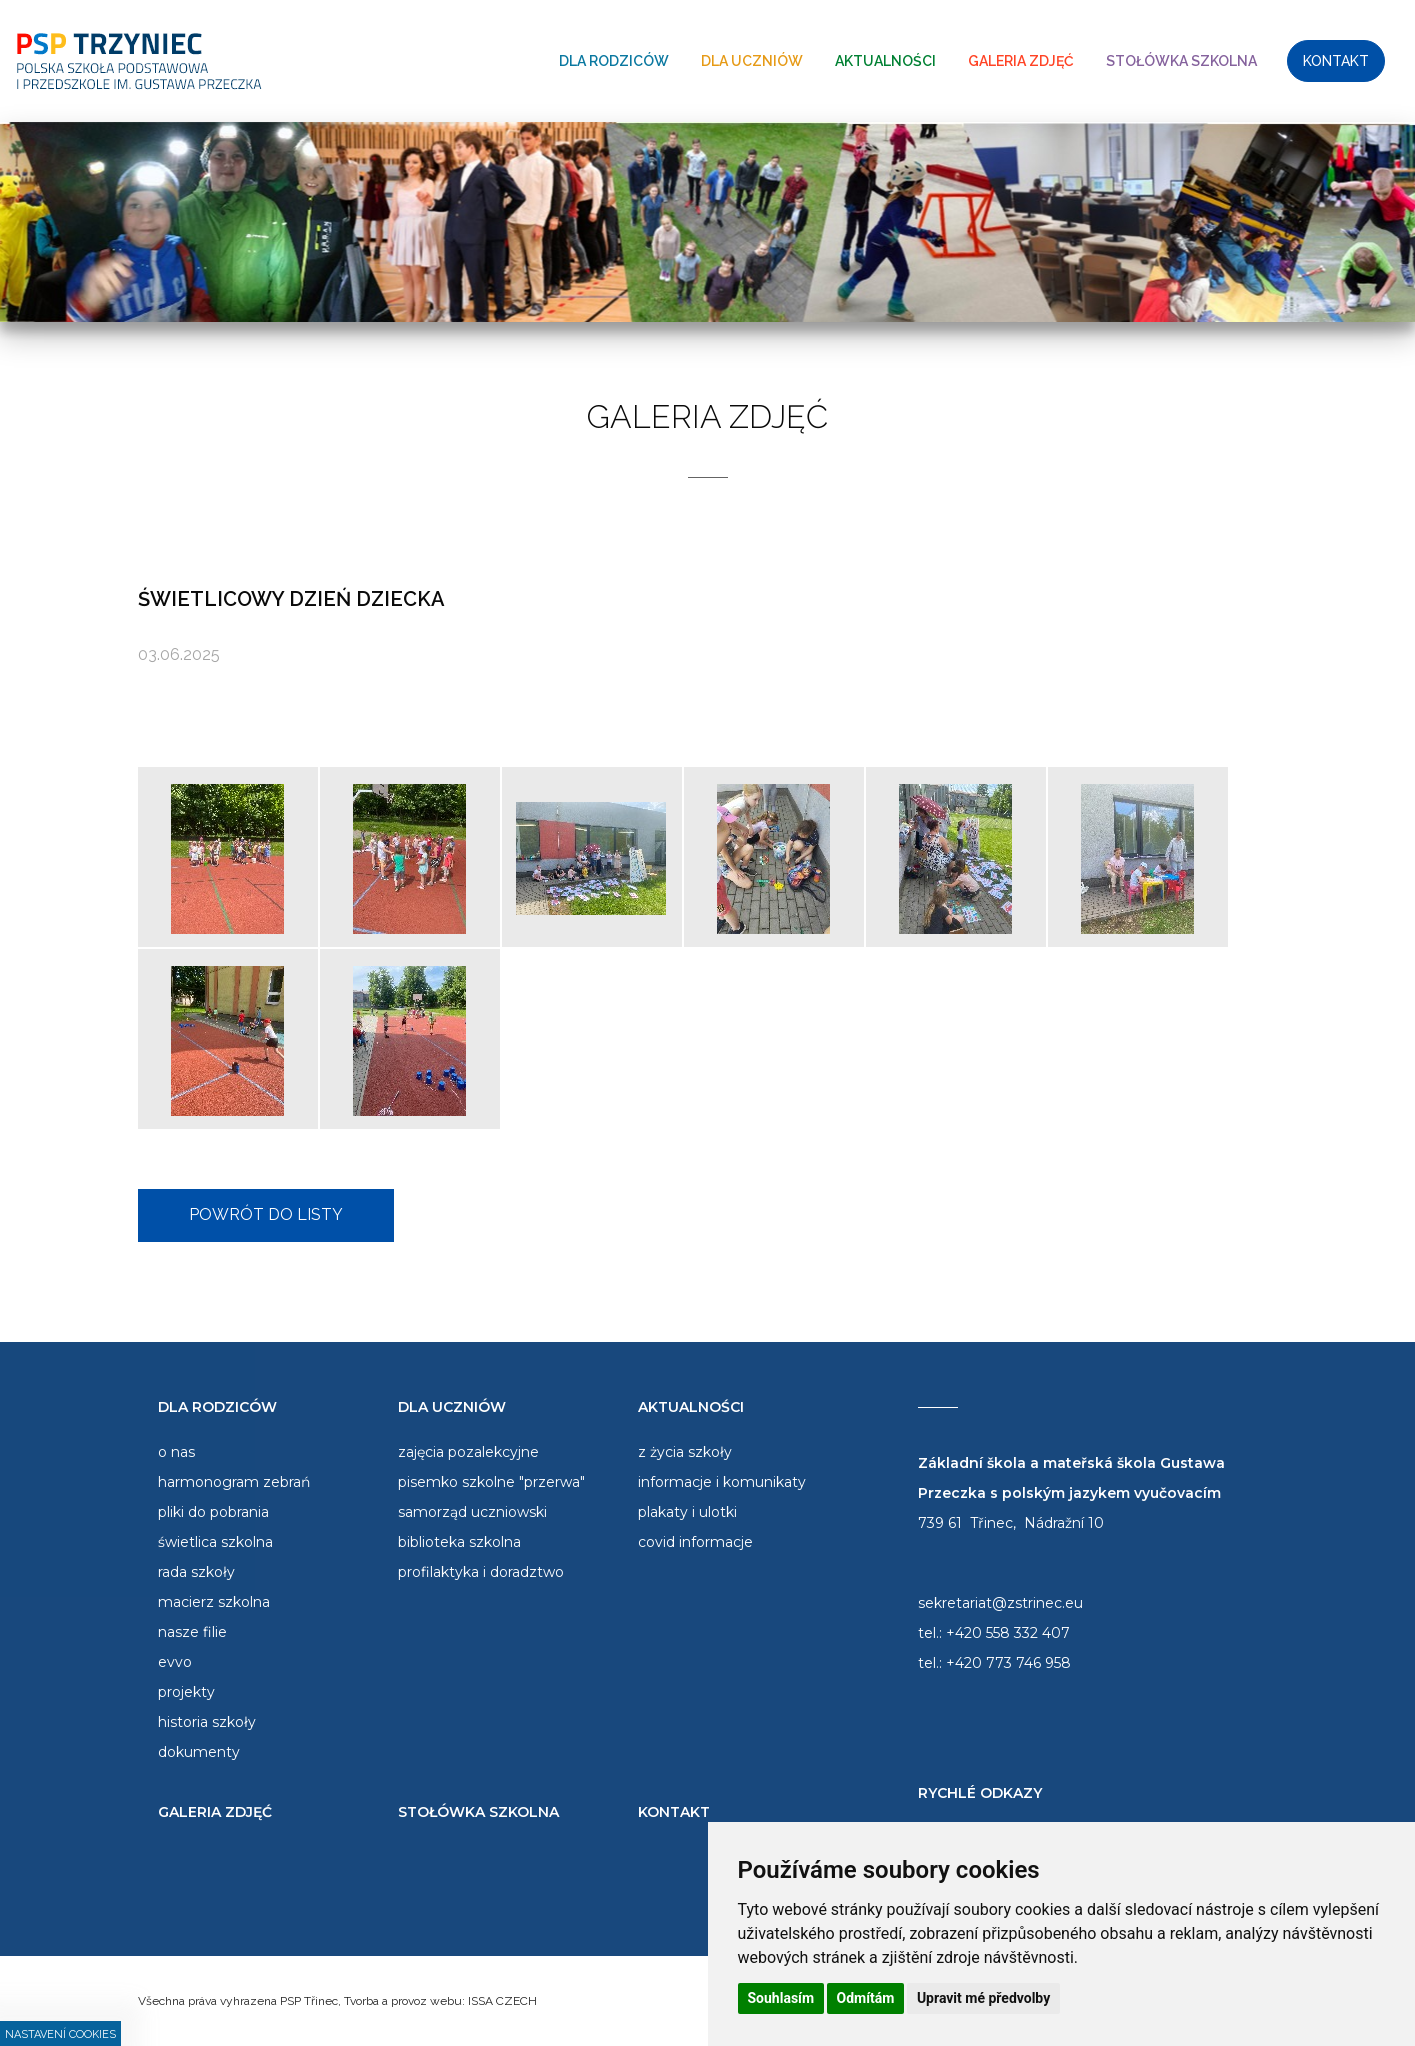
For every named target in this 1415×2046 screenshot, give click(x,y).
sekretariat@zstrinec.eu (1000, 1603)
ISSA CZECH (502, 2001)
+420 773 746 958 (1008, 1663)
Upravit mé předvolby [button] (983, 1998)
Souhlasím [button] (781, 1998)
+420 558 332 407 (1008, 1633)
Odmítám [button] (866, 1998)
